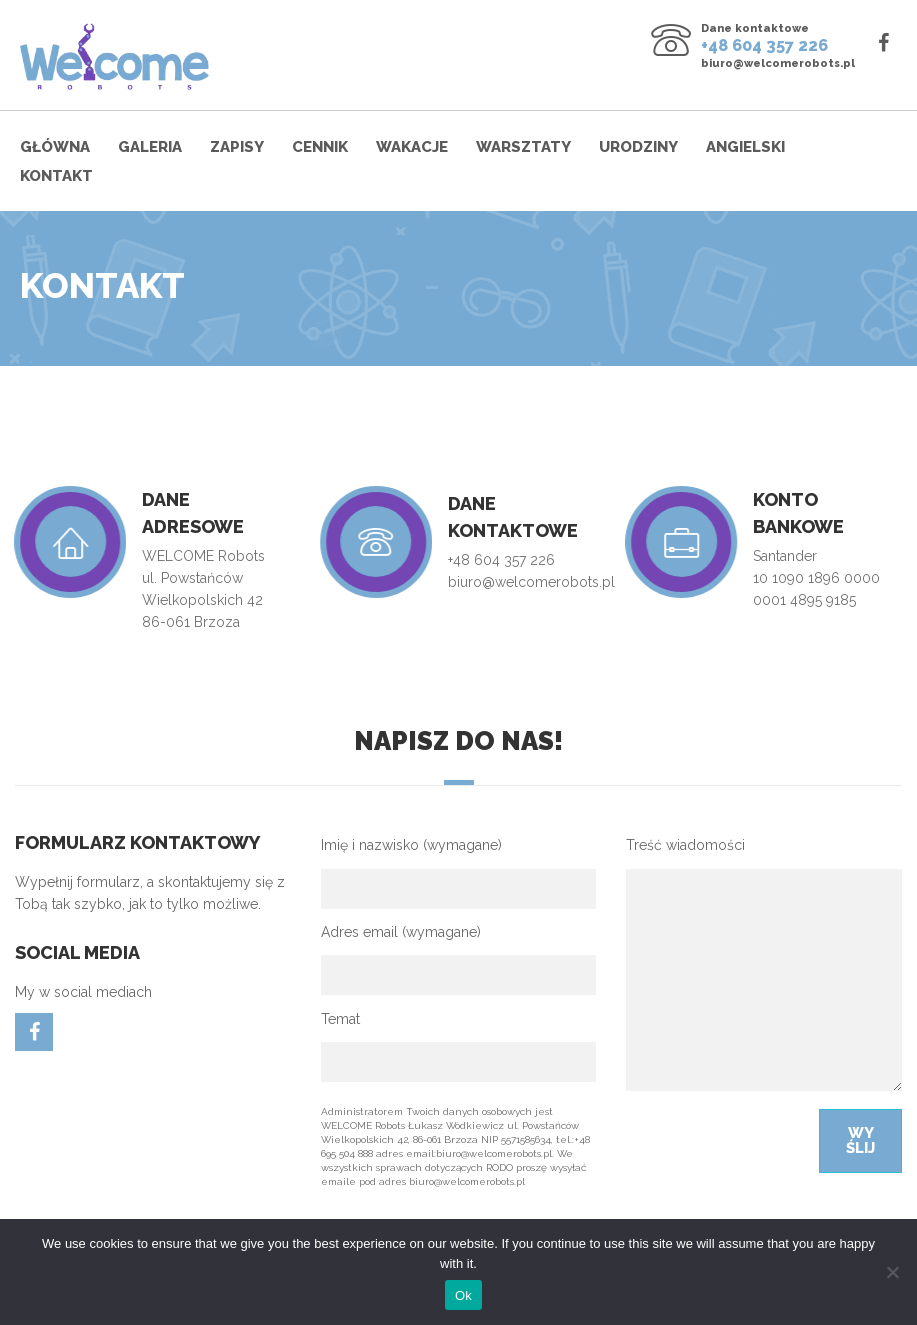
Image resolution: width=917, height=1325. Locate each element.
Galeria (150, 147)
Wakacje (412, 147)
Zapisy (237, 147)
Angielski (745, 147)
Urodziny (638, 147)
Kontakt (56, 176)
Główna (55, 147)
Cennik (320, 147)
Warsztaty (523, 147)
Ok (463, 1295)
